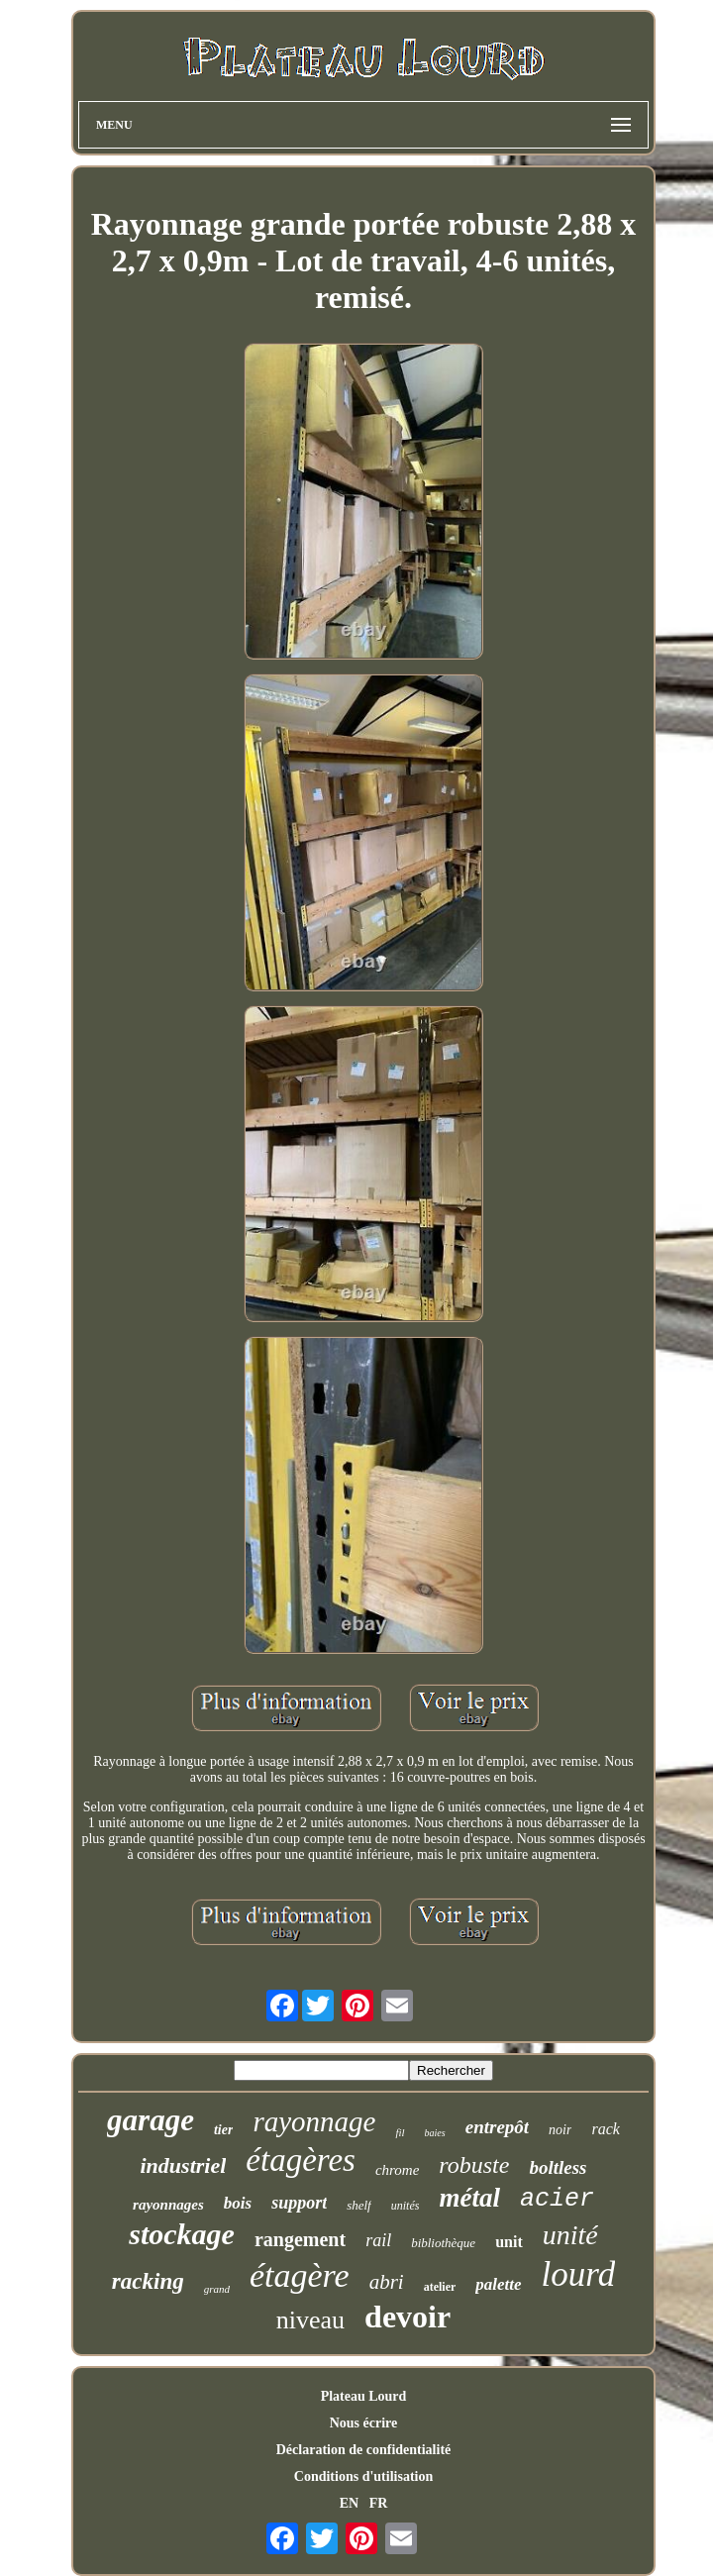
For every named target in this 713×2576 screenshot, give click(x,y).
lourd (579, 2274)
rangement (300, 2239)
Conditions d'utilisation (363, 2476)
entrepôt (497, 2126)
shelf (359, 2205)
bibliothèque (443, 2242)
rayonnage (314, 2121)
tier (223, 2129)
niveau (310, 2320)
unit (509, 2241)
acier (557, 2199)
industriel (184, 2165)
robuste (474, 2165)
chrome (397, 2170)
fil (399, 2132)
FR (378, 2503)
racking (148, 2281)
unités (405, 2206)
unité (570, 2234)
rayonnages (168, 2205)
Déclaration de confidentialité (364, 2449)
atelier (440, 2287)
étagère (300, 2275)
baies (435, 2132)
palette (498, 2284)
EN (349, 2503)
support (299, 2203)
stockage (182, 2233)
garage (150, 2120)
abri (386, 2282)
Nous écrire (364, 2423)
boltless (557, 2167)
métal (469, 2198)
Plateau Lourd (364, 2396)
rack (605, 2128)
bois (238, 2203)
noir (560, 2129)
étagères (301, 2160)
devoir (407, 2316)
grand (217, 2289)
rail (378, 2240)
